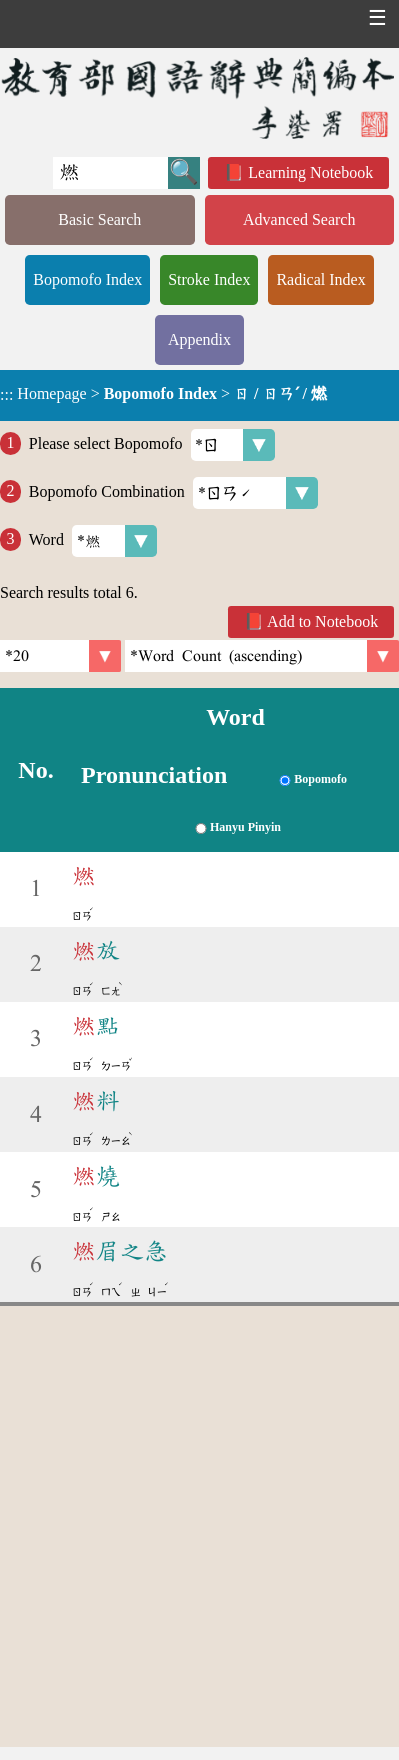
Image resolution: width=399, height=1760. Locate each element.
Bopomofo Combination (173, 493)
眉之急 (120, 1251)
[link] (262, 656)
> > (163, 394)
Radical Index (320, 279)
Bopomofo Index (87, 279)
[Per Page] (60, 656)
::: (6, 395)
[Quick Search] (110, 173)
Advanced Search (299, 219)
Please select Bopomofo (152, 445)
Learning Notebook (310, 172)
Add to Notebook (322, 621)
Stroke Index (209, 279)
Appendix (199, 339)
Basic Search (99, 219)
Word (93, 541)
